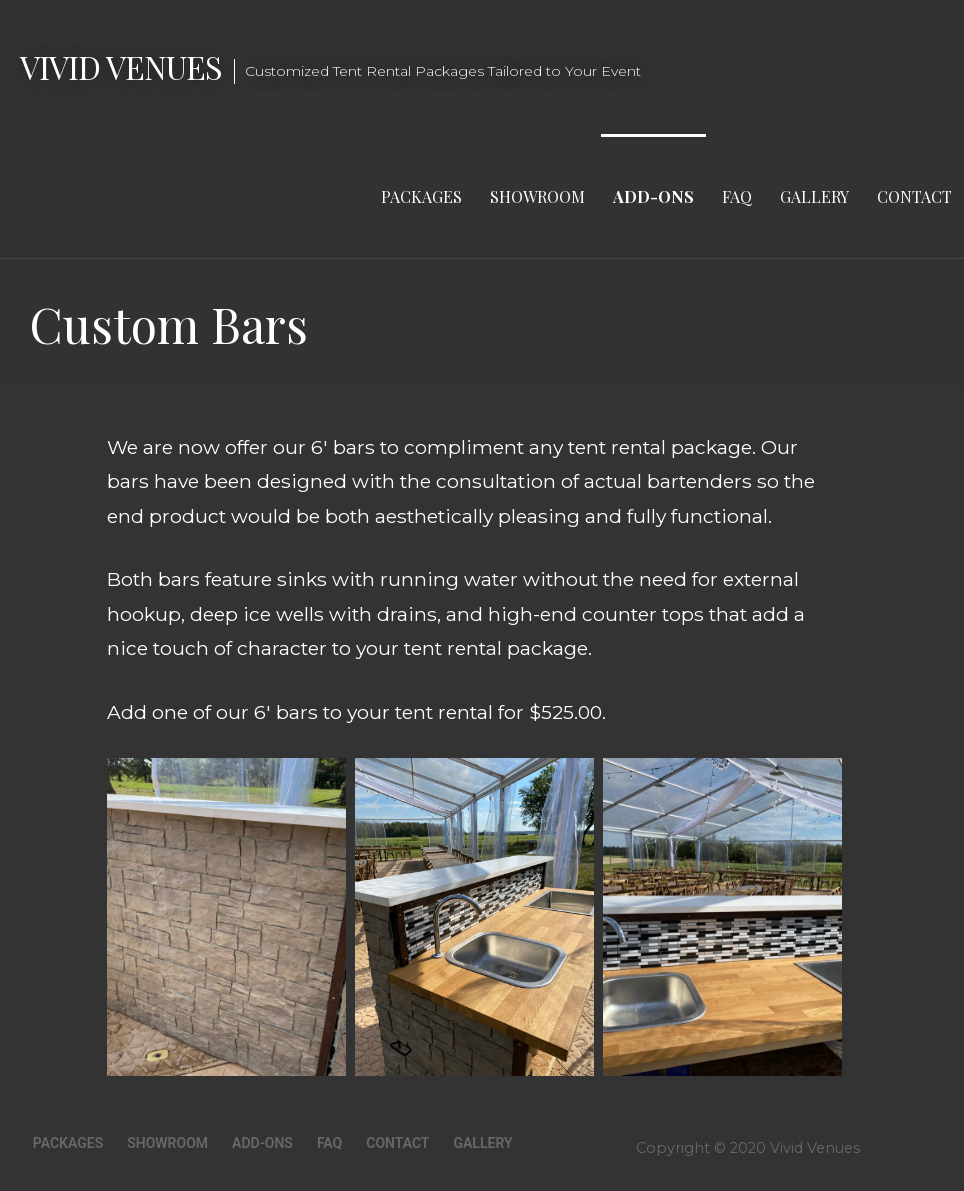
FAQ (737, 196)
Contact (914, 196)
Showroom (537, 196)
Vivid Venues (121, 66)
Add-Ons (653, 196)
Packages (421, 196)
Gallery (814, 196)
